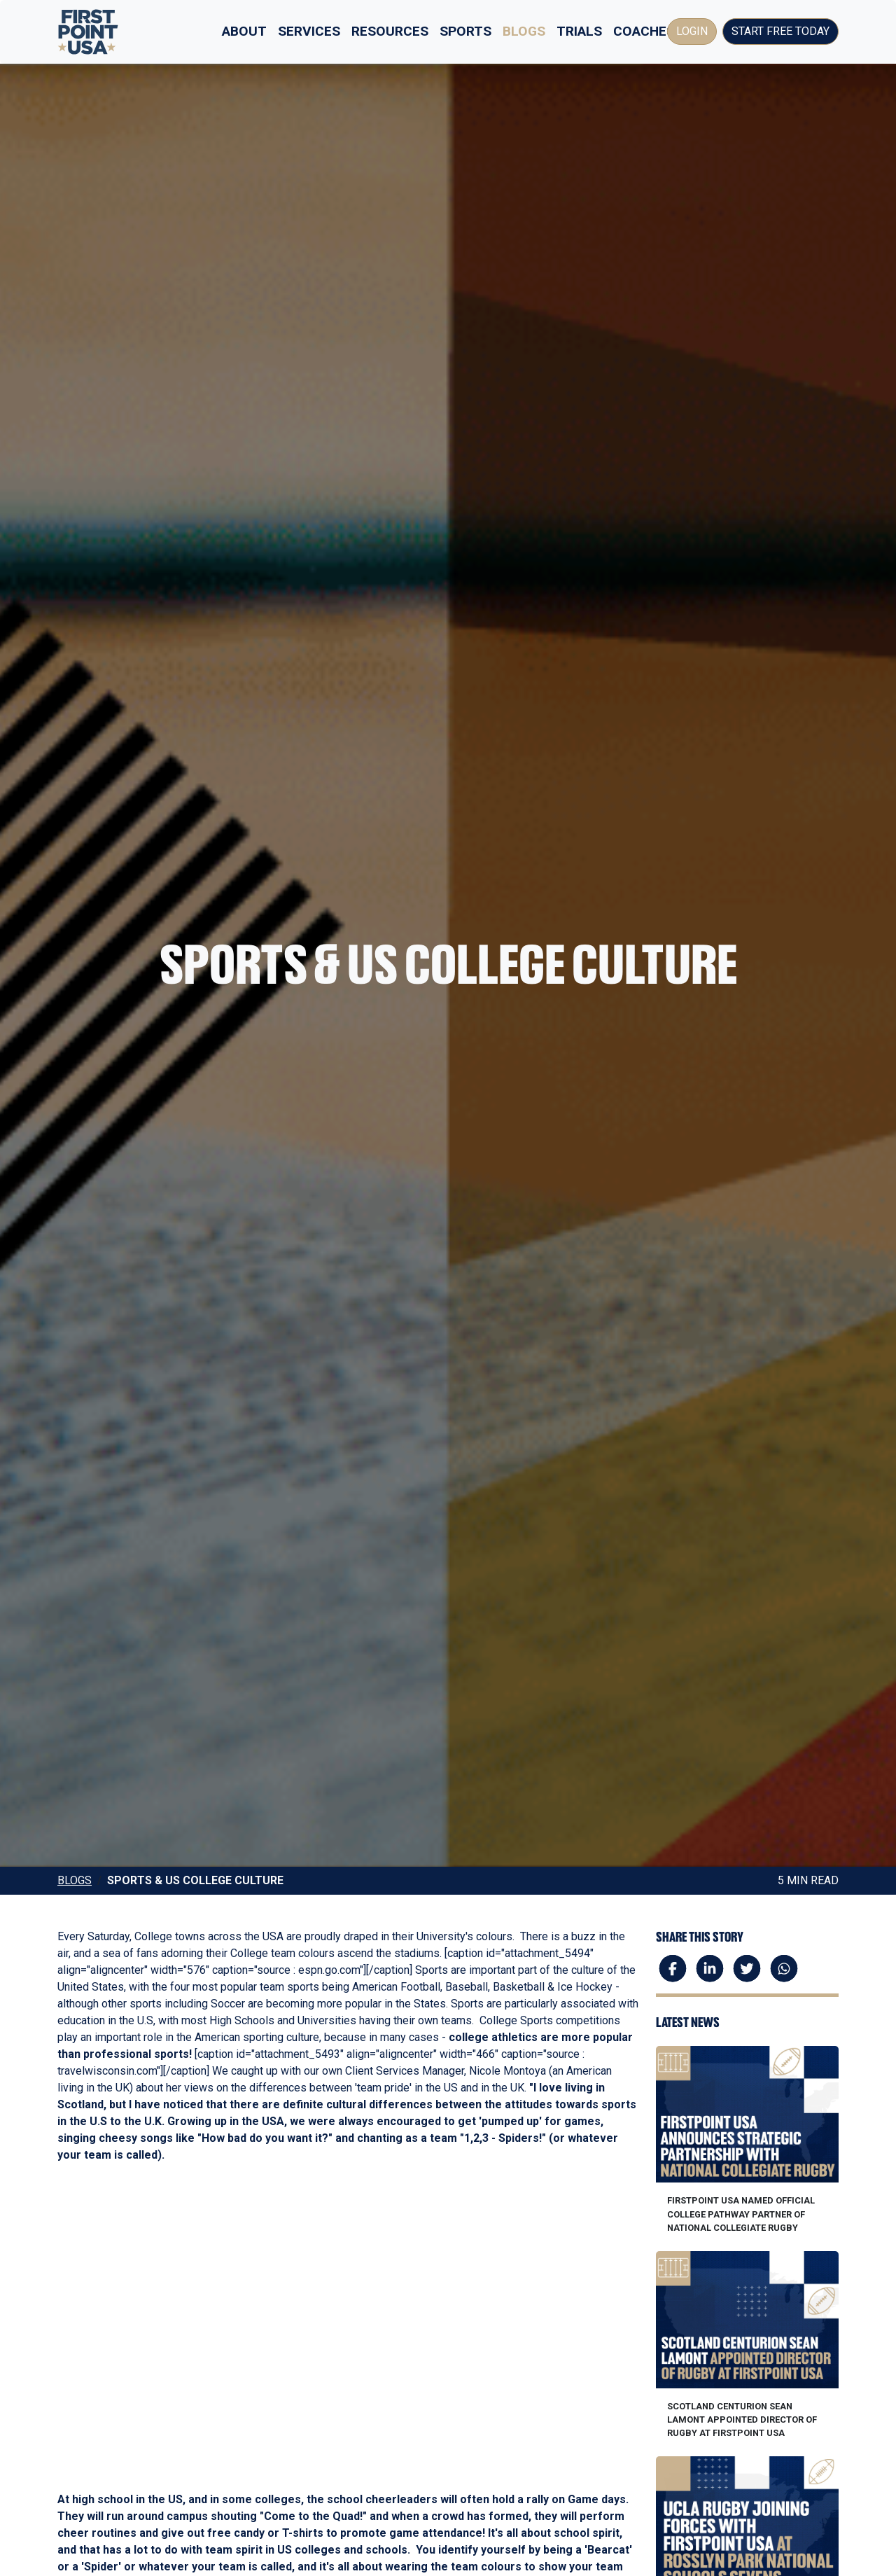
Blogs (524, 31)
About (244, 31)
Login (692, 31)
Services (309, 31)
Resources (389, 31)
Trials (579, 31)
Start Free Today (781, 31)
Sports (465, 31)
